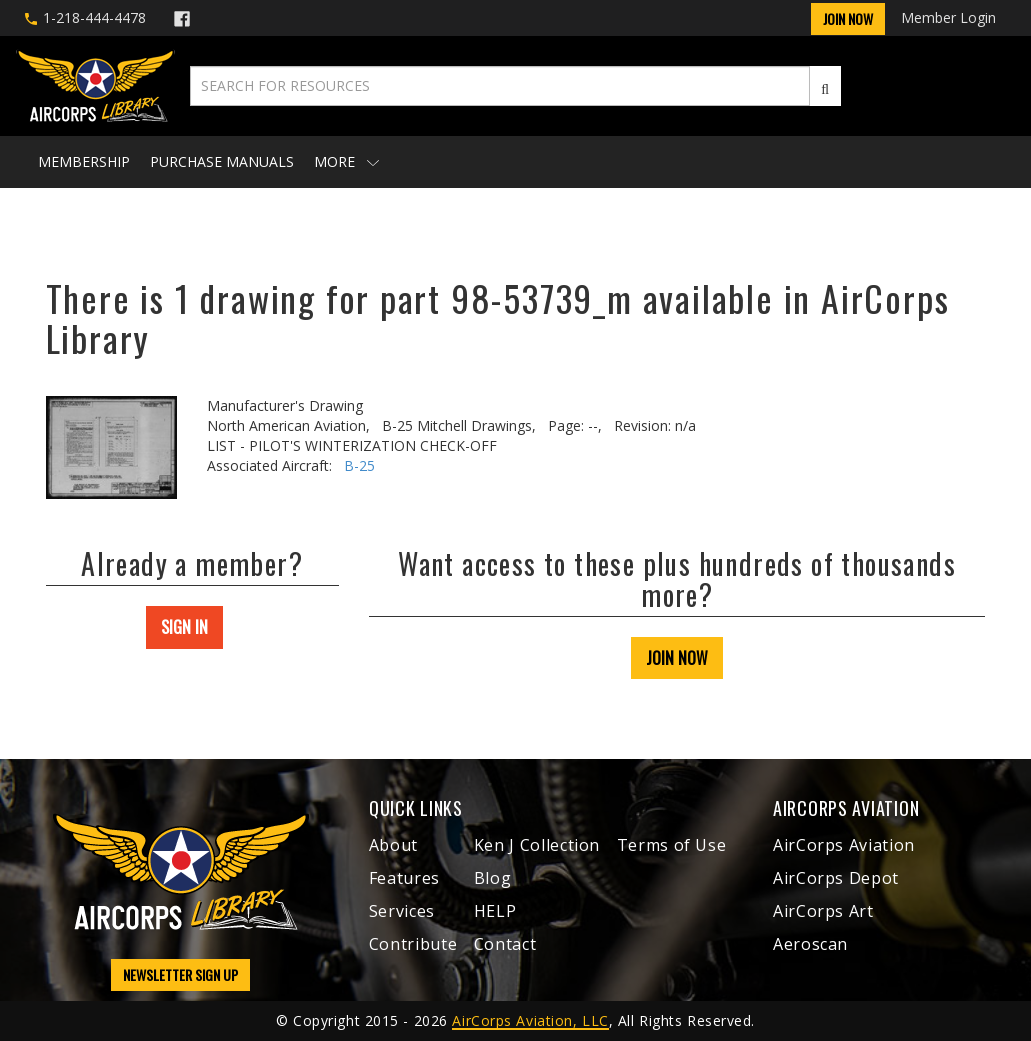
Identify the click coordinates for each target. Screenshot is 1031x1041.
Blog (493, 878)
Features (404, 878)
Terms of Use (672, 845)
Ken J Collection (537, 845)
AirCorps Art (823, 911)
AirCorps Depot (836, 878)
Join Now (848, 18)
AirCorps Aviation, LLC (530, 1020)
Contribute (413, 944)
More (346, 161)
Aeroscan (810, 944)
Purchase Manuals (222, 161)
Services (402, 911)
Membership (84, 161)
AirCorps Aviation (844, 845)
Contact (505, 944)
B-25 (359, 465)
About (393, 845)
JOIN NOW (677, 658)
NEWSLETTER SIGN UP (180, 974)
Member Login (948, 17)
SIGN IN (184, 627)
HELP (495, 911)
